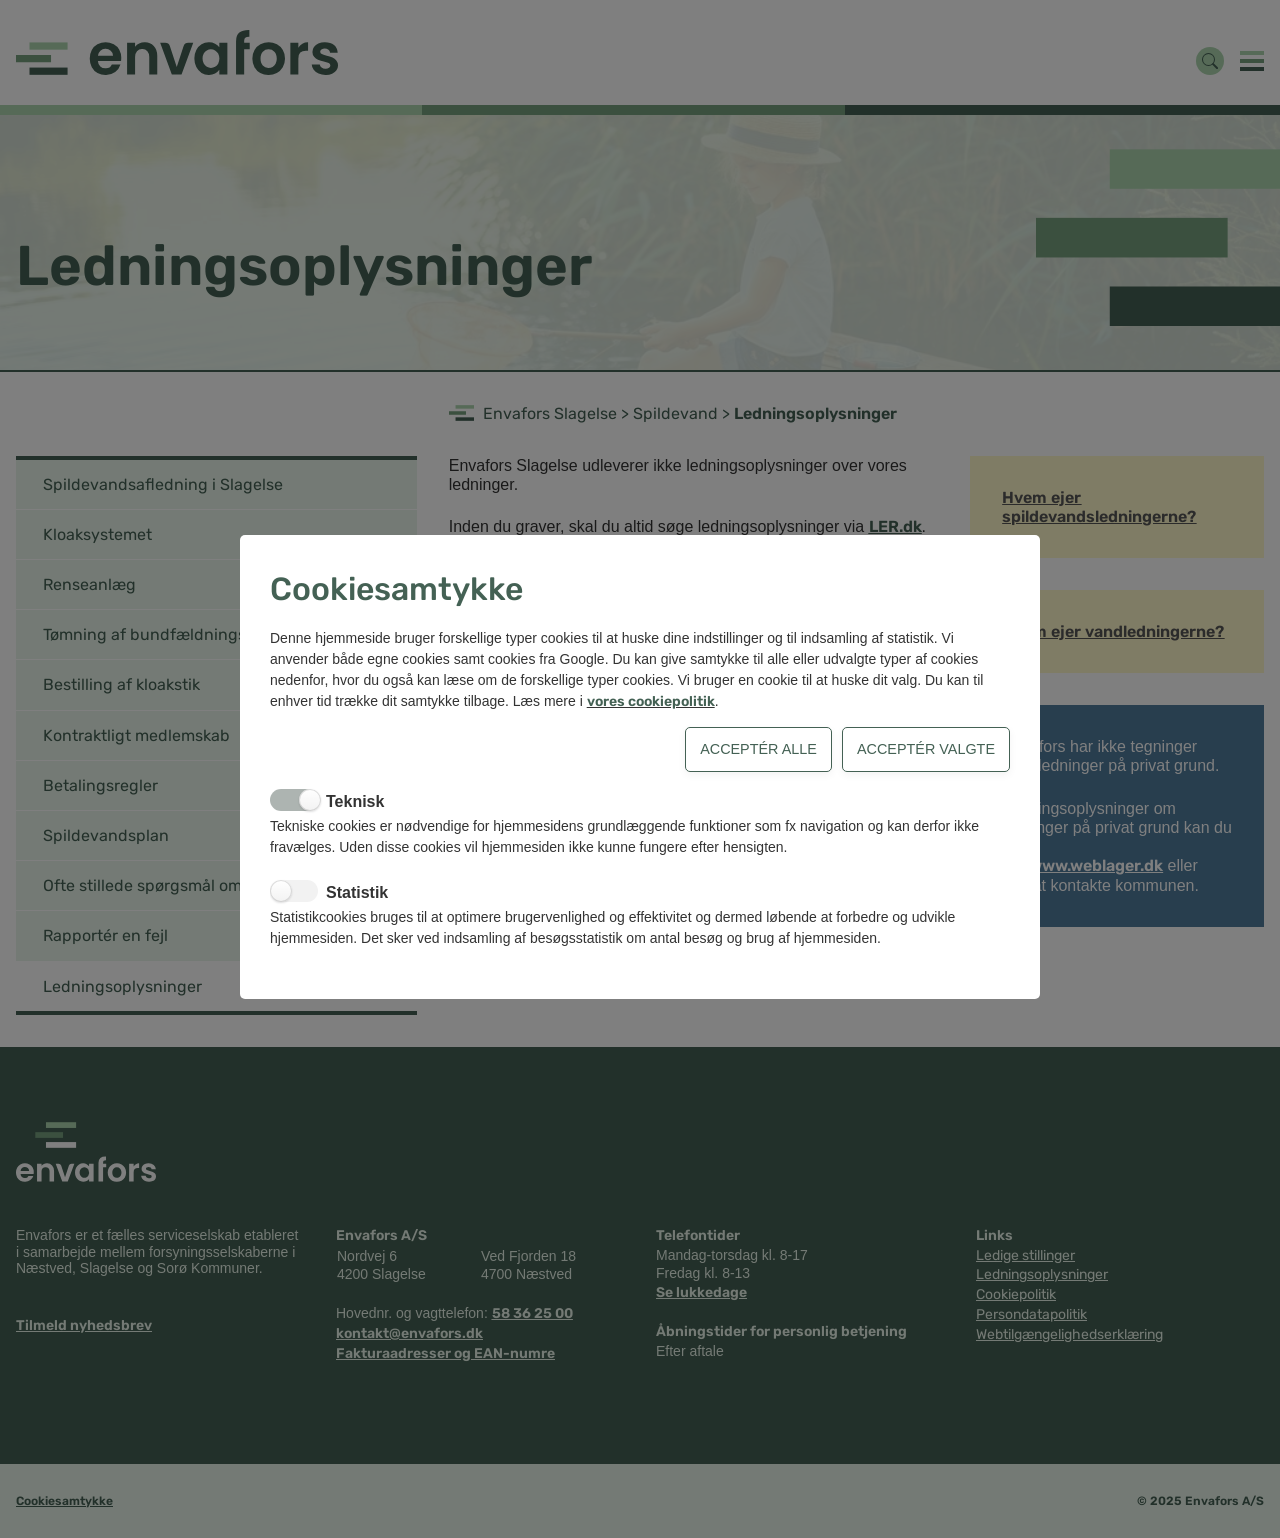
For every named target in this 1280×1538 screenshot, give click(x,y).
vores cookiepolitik (651, 701)
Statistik (357, 892)
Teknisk (355, 801)
